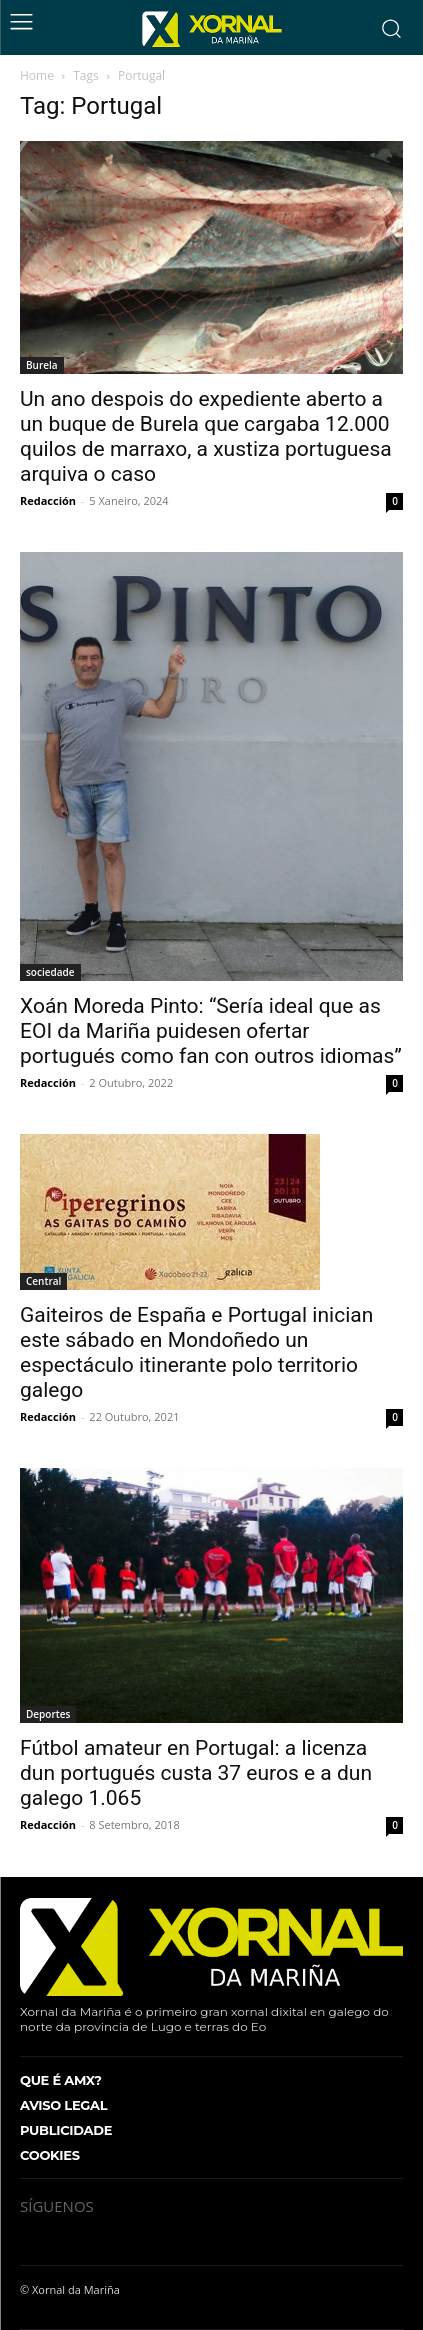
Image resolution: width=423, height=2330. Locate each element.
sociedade (50, 972)
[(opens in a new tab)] (211, 1595)
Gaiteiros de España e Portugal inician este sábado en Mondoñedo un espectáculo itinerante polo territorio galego (196, 1352)
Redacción (48, 500)
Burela (42, 365)
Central (43, 1281)
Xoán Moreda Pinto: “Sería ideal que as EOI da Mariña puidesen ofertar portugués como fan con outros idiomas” (211, 1031)
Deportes (48, 1714)
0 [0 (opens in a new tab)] (395, 1825)
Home (37, 75)
